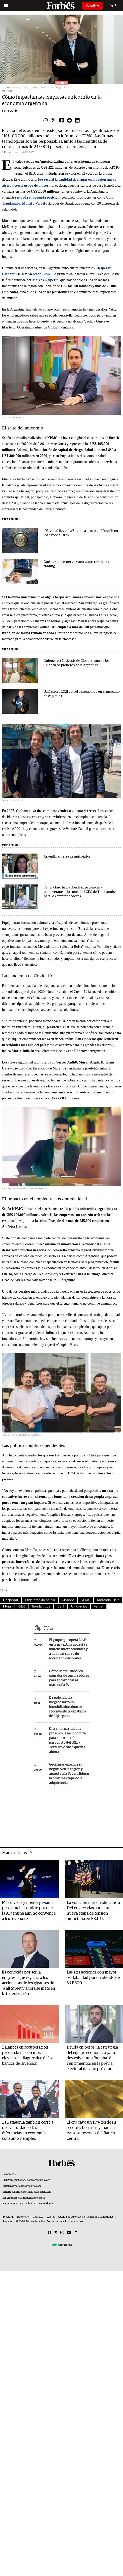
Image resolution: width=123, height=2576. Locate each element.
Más (67, 1791)
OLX (21, 1714)
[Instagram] (62, 2413)
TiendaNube (40, 1714)
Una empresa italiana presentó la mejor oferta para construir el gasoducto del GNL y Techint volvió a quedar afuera (67, 1904)
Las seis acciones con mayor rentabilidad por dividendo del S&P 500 (94, 2158)
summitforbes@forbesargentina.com (31, 2372)
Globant (68, 1707)
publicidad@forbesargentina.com (32, 2360)
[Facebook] (49, 2413)
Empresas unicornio (40, 1707)
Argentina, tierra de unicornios (67, 922)
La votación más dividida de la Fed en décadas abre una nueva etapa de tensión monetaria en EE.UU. (93, 2091)
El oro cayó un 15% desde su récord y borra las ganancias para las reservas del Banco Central (91, 2311)
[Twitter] (56, 2413)
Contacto (38, 2397)
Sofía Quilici (10, 131)
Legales (7, 2402)
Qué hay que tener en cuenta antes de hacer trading (76, 608)
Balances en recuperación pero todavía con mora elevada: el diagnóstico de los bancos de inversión (27, 2236)
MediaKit (8, 2397)
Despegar (10, 1707)
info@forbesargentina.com (26, 2366)
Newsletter (23, 2397)
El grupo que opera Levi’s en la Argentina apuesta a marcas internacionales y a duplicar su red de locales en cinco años (68, 1813)
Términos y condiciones (100, 2397)
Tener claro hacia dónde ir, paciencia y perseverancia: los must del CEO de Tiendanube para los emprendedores (80, 957)
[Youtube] (69, 2413)
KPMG (85, 1707)
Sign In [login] (113, 5)
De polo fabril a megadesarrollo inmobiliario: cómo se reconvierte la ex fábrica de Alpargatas (67, 1871)
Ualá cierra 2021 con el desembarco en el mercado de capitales (82, 738)
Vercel (98, 1714)
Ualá (60, 1714)
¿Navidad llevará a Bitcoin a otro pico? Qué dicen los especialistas (81, 577)
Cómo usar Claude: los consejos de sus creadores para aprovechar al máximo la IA (69, 1841)
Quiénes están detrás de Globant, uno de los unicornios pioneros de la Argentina (76, 707)
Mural (7, 1714)
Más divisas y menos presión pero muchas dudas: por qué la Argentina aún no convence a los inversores (29, 2091)
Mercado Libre (108, 1707)
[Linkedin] (75, 2413)
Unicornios (79, 1714)
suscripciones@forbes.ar (31, 2378)
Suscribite (92, 5)
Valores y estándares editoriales (65, 2397)
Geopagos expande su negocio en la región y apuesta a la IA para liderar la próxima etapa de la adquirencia (69, 1937)
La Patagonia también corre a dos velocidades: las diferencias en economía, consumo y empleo (27, 2311)
